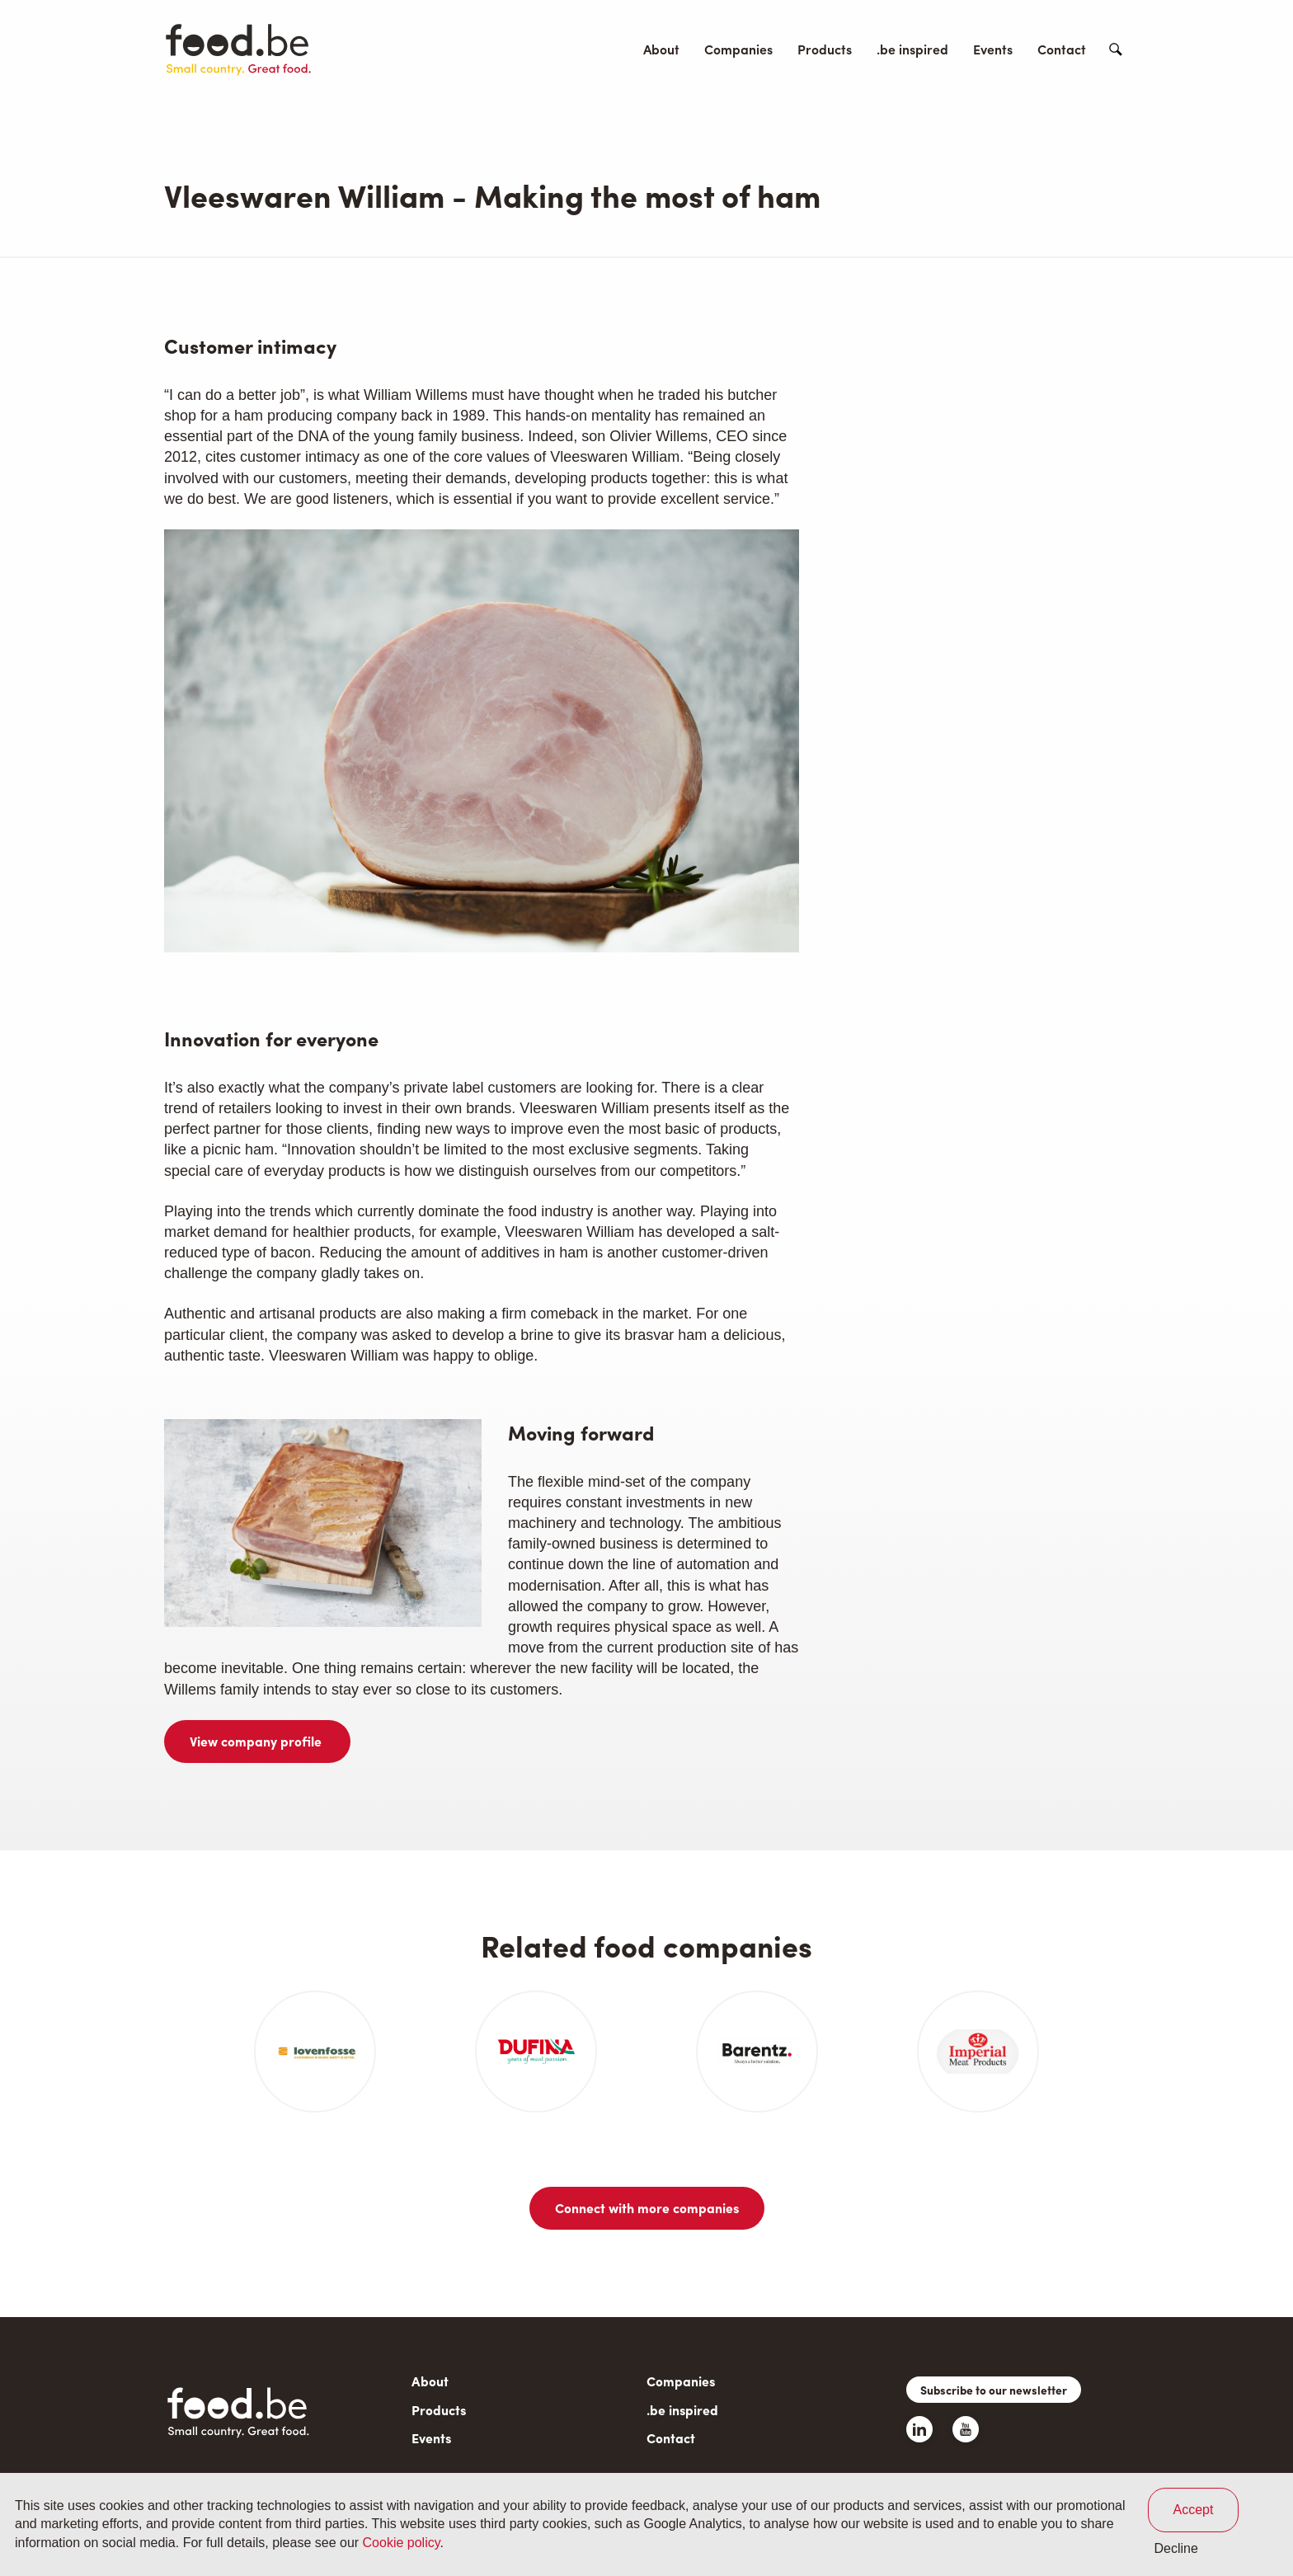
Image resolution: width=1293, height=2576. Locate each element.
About (661, 49)
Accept (1193, 2510)
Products (824, 49)
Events (993, 49)
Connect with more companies (647, 2207)
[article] (315, 2052)
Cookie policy (401, 2543)
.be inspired (912, 49)
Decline (1176, 2548)
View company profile (257, 1741)
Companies (738, 49)
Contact (1061, 49)
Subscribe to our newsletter (993, 2389)
